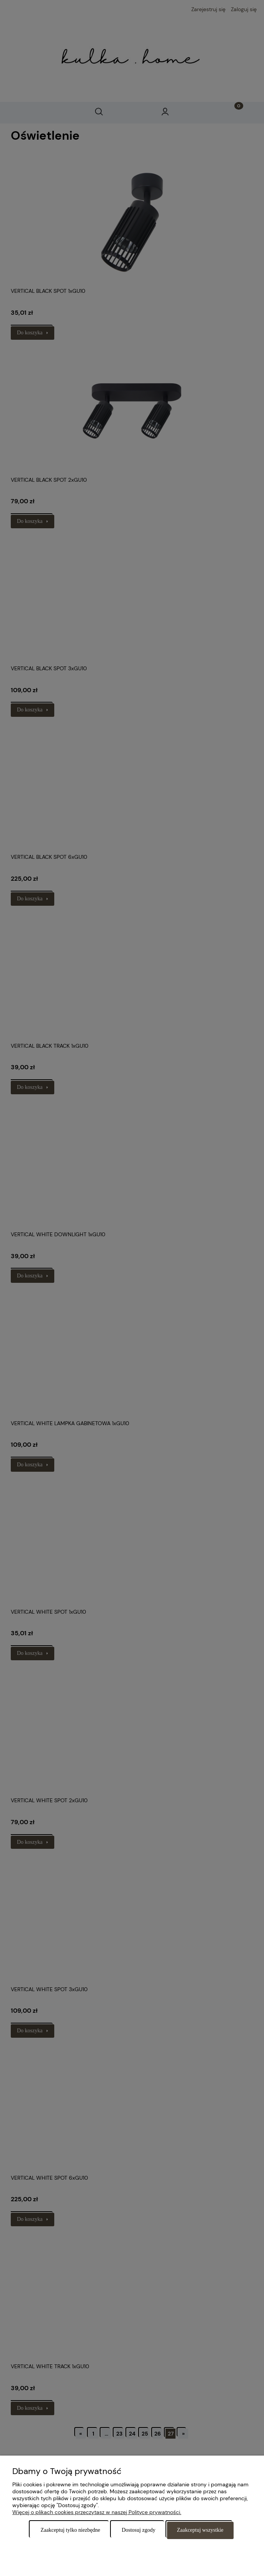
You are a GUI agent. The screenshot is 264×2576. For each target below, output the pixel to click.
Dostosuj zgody (138, 2530)
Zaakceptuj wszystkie (200, 2530)
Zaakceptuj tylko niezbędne (70, 2530)
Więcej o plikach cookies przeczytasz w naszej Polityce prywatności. (96, 2512)
